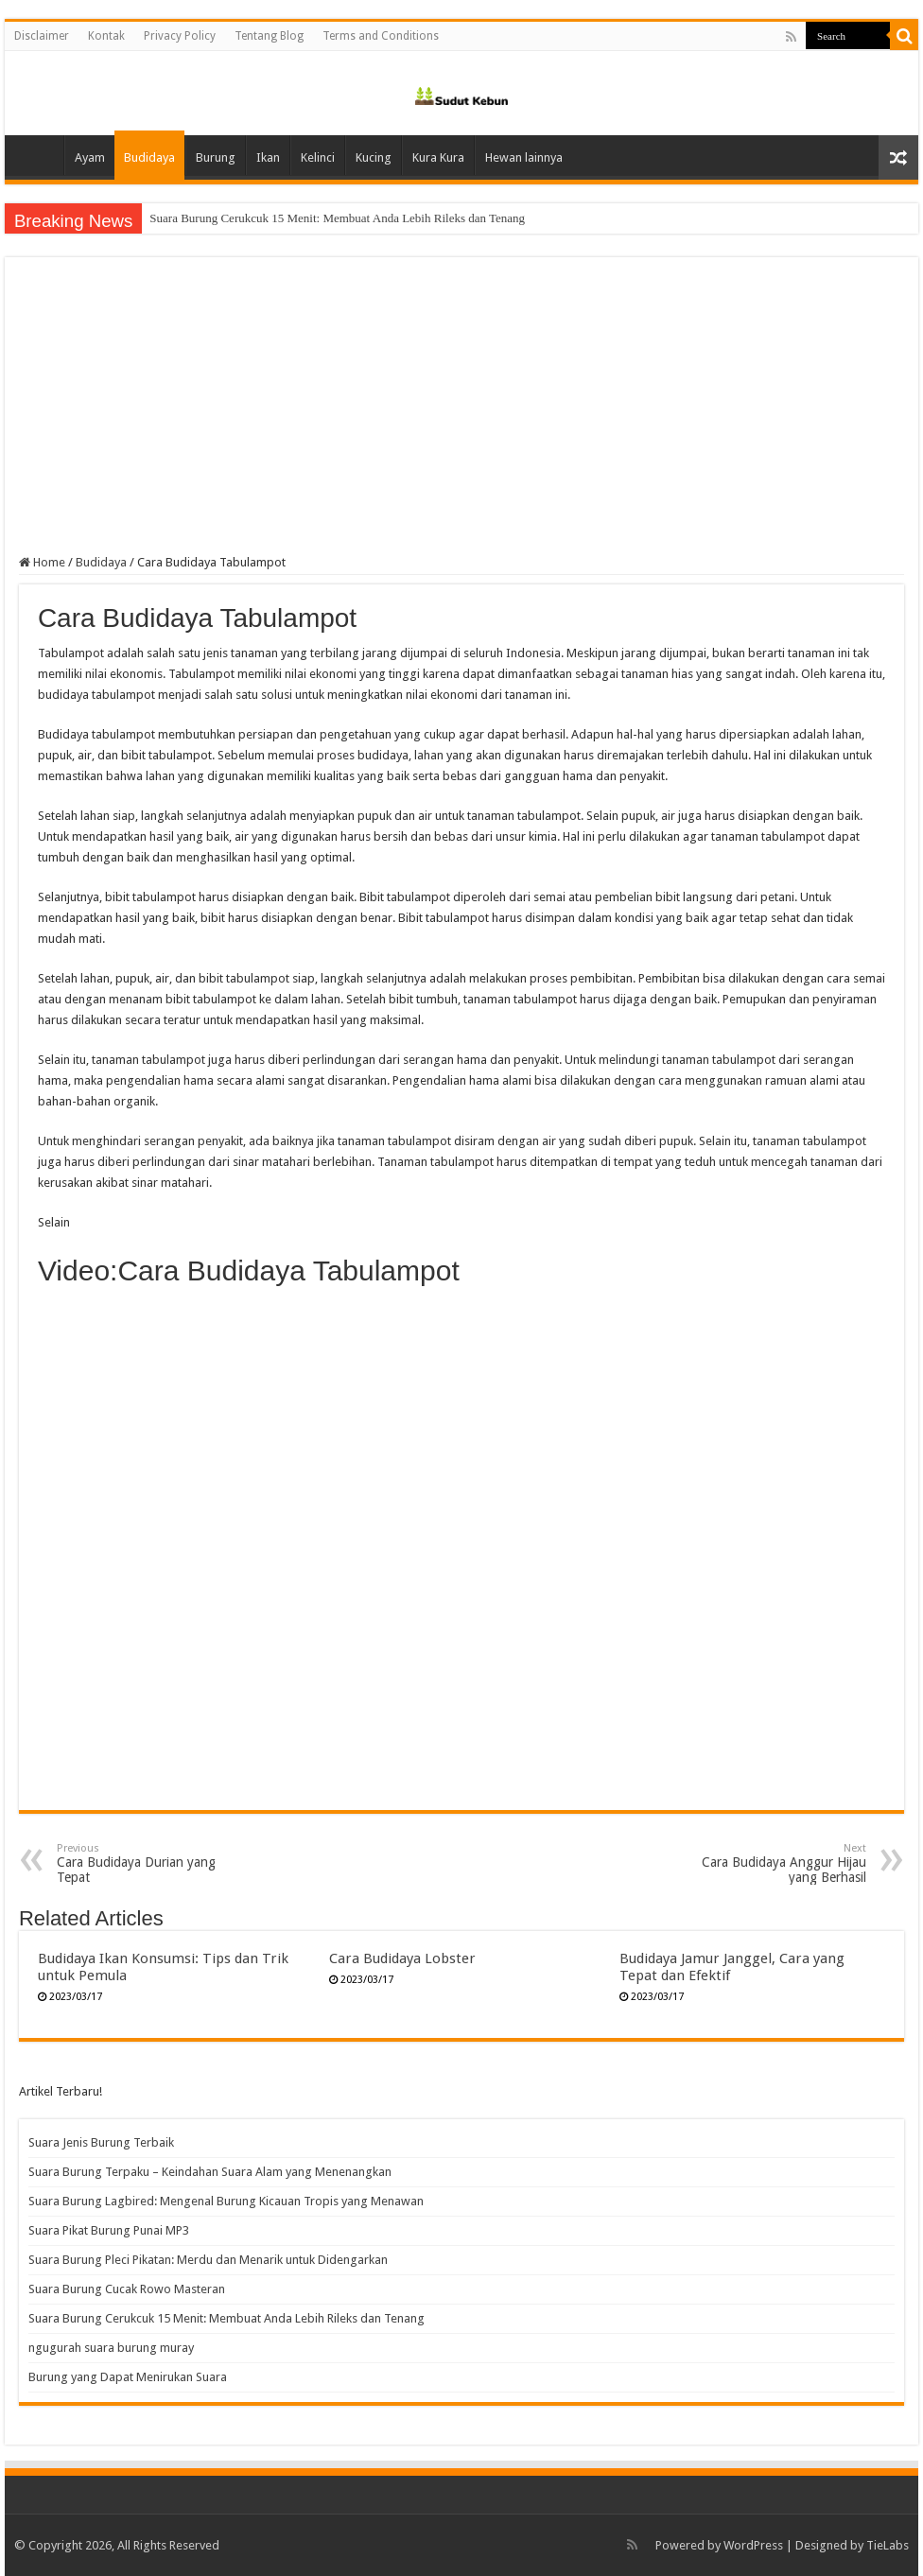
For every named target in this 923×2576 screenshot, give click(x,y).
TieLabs (887, 2545)
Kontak (106, 36)
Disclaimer (41, 36)
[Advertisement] (461, 413)
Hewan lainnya (524, 157)
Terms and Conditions (380, 36)
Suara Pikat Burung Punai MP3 (108, 2230)
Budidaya (149, 157)
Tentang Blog (269, 36)
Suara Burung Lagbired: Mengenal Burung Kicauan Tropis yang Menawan (226, 2201)
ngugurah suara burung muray (111, 2348)
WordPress (753, 2545)
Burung (215, 157)
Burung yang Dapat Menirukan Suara (127, 2377)
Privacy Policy (180, 36)
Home (38, 155)
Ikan (268, 157)
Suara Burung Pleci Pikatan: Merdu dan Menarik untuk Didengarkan (208, 2260)
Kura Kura (438, 157)
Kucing (374, 157)
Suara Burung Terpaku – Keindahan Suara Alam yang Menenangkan (210, 2172)
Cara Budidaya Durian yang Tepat (154, 1863)
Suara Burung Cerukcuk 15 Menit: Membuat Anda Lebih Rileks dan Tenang (226, 2318)
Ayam (90, 157)
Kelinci (318, 157)
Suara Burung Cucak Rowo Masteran (241, 218)
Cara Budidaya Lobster (402, 1958)
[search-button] (904, 36)
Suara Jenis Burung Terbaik (101, 2142)
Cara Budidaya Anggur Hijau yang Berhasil (769, 1863)
